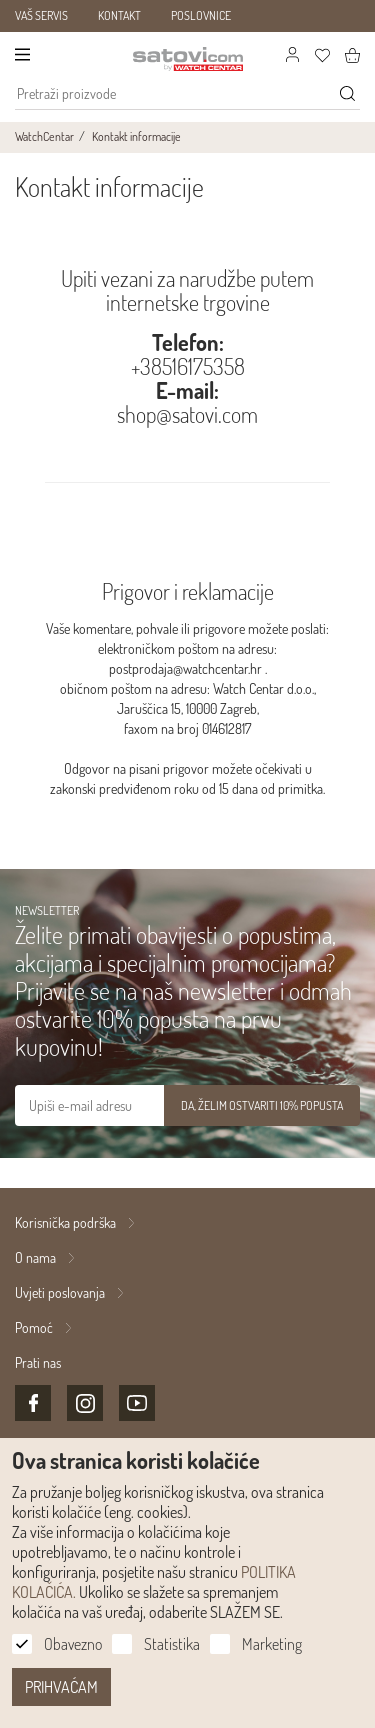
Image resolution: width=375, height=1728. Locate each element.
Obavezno (73, 1644)
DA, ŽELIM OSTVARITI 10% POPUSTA (262, 1105)
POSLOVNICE (201, 15)
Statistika (172, 1644)
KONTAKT (119, 15)
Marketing (272, 1644)
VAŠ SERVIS (41, 15)
